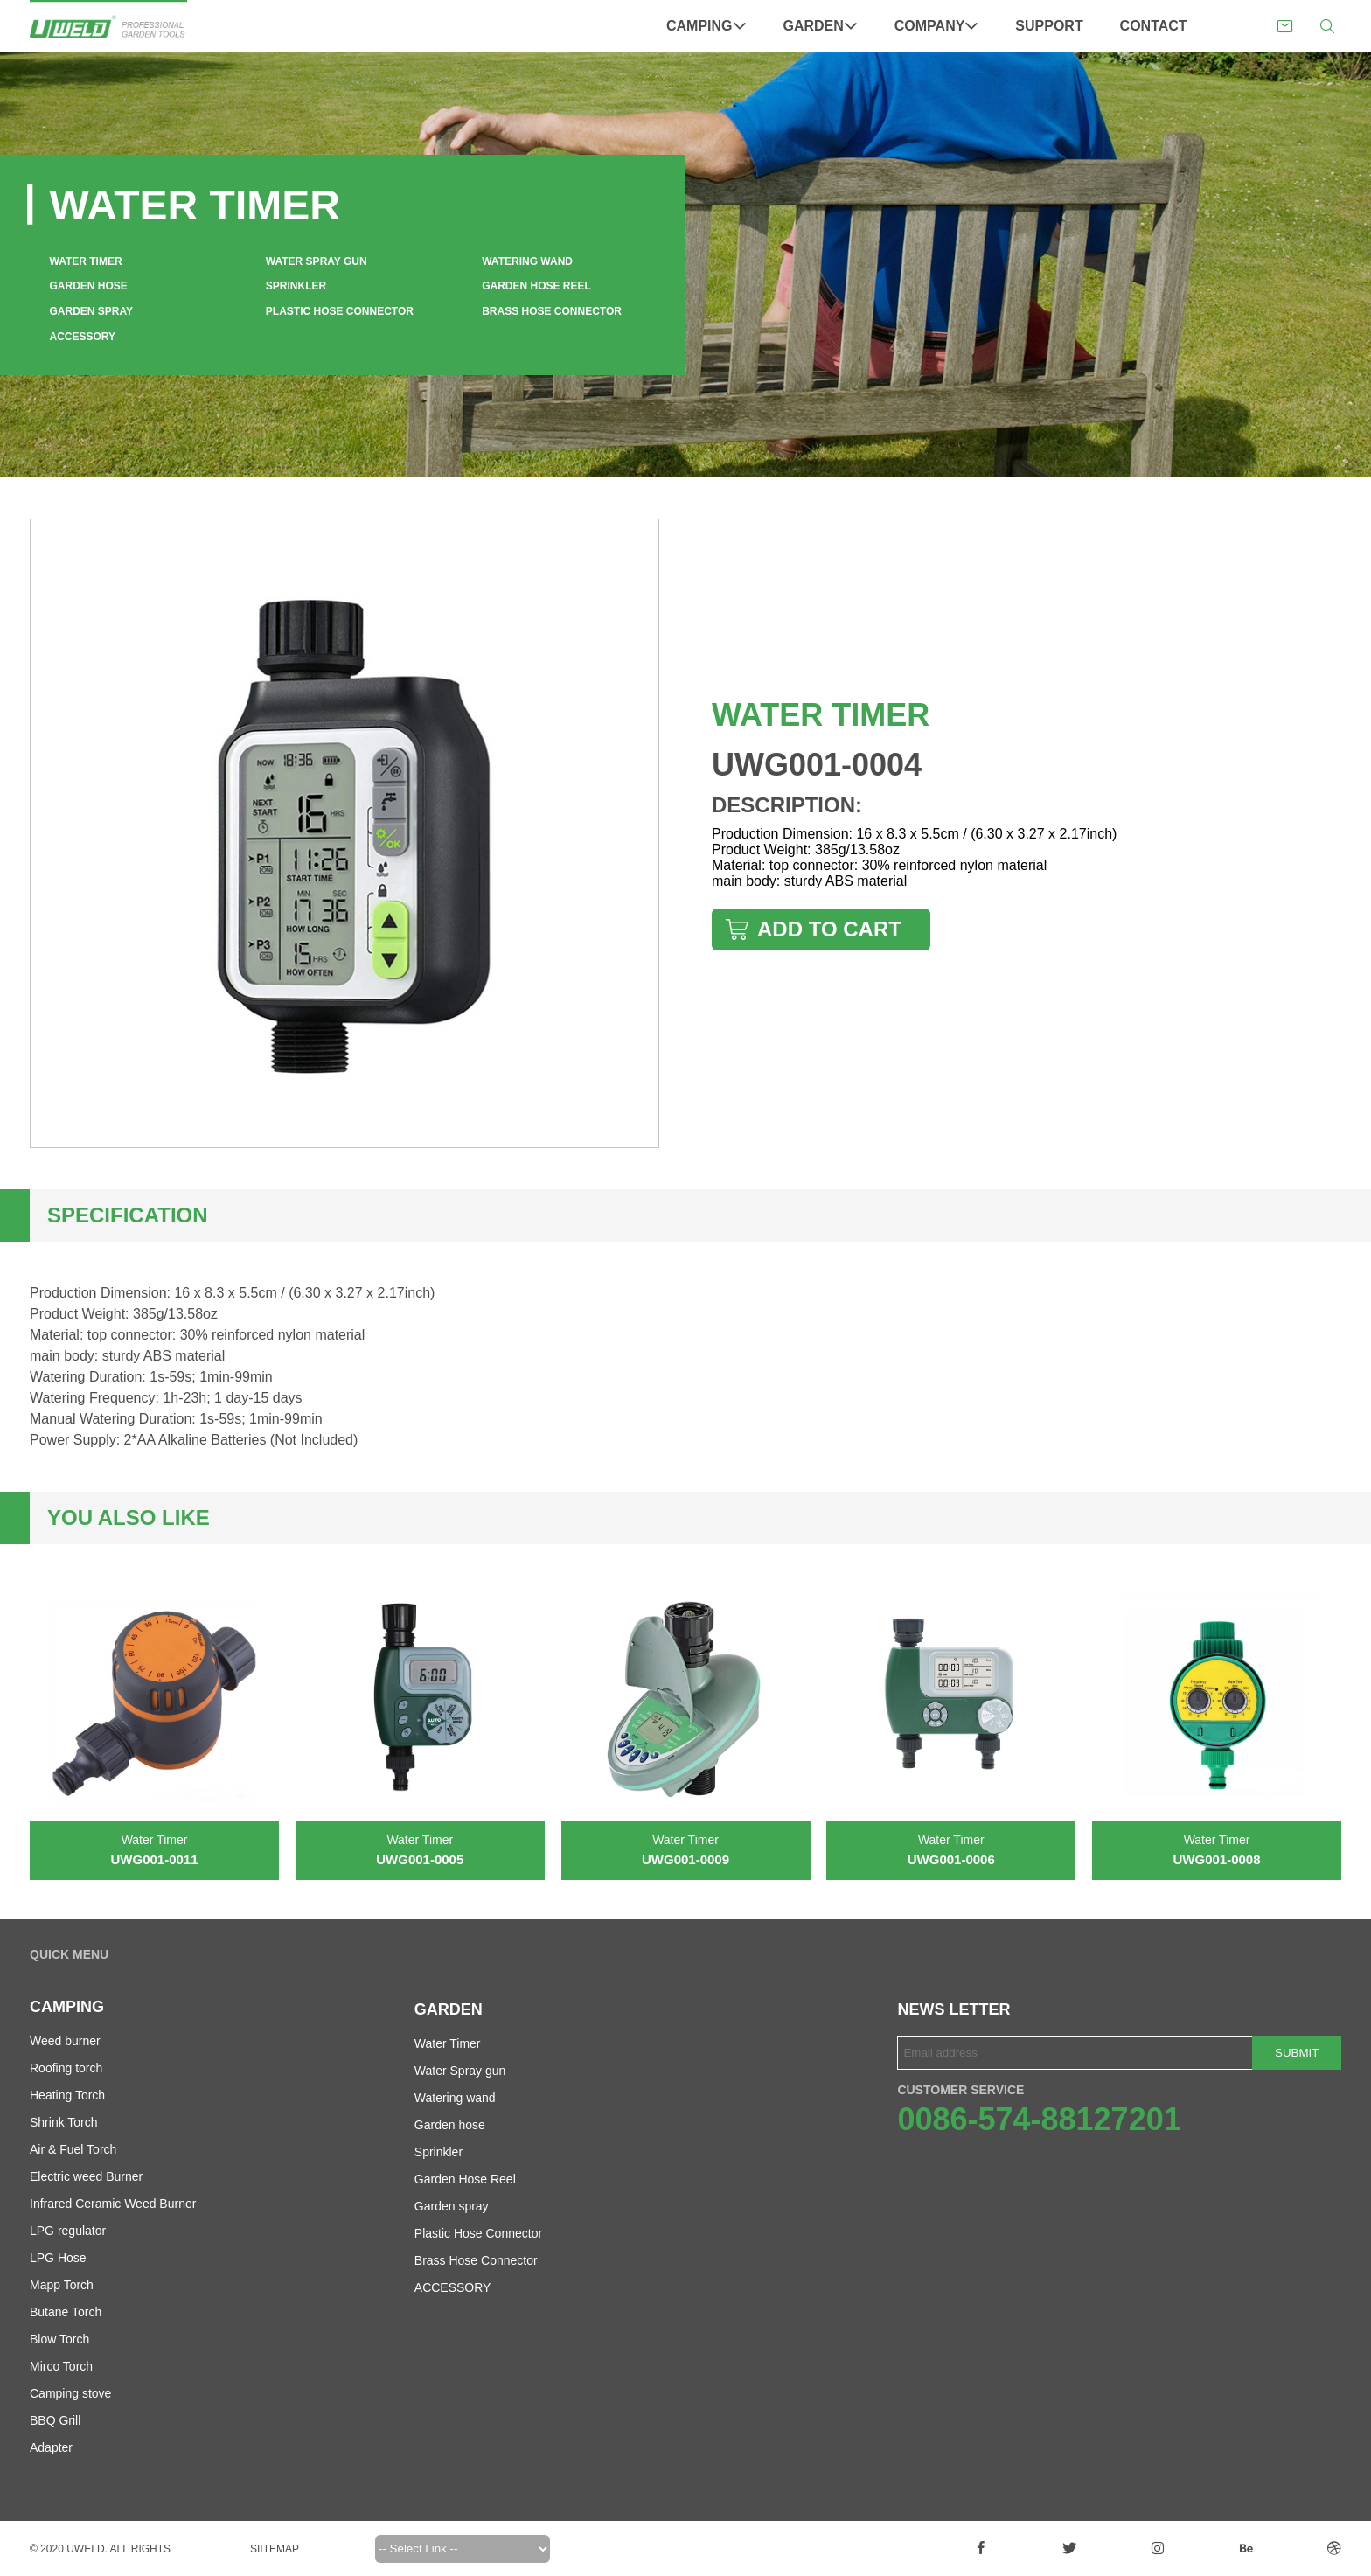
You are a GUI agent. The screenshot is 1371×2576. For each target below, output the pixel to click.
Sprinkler (296, 286)
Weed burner (65, 2041)
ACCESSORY (83, 337)
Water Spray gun (316, 261)
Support (1048, 25)
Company (936, 26)
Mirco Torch (61, 2366)
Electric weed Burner (86, 2176)
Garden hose (89, 286)
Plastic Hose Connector (340, 311)
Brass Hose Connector (552, 311)
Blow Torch (59, 2339)
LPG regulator (68, 2231)
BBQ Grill (55, 2420)
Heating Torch (67, 2095)
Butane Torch (65, 2312)
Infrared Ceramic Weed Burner (113, 2203)
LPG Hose (58, 2258)
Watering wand (527, 261)
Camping (706, 26)
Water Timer (86, 261)
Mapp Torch (62, 2285)
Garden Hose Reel (536, 286)
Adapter (51, 2447)
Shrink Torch (64, 2122)
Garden (820, 26)
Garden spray (92, 311)
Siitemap (274, 2549)
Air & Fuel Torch (73, 2149)
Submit (1297, 2052)
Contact (1153, 25)
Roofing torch (66, 2068)
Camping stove (70, 2393)
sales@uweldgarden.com (1285, 27)
